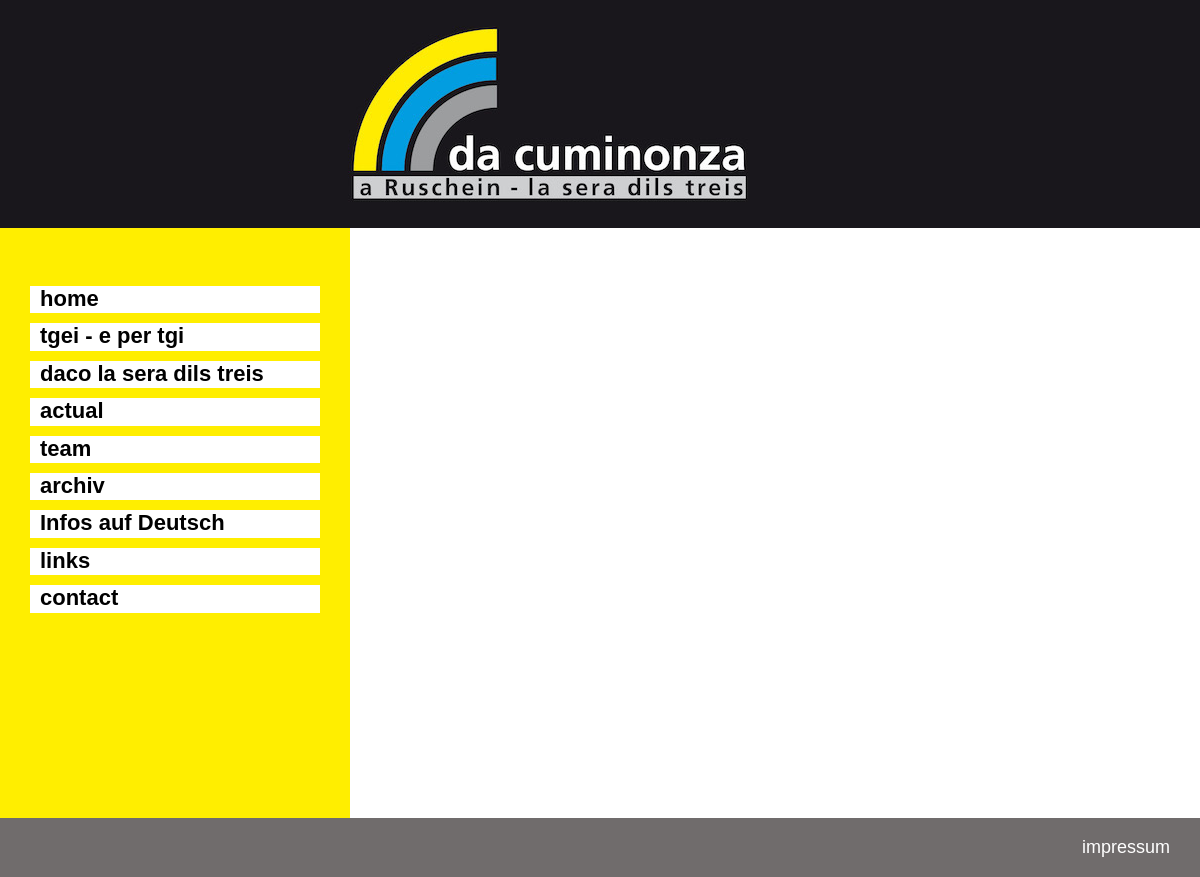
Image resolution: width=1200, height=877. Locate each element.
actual (72, 410)
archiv (72, 485)
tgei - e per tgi (112, 335)
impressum (1126, 847)
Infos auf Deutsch (132, 522)
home (69, 298)
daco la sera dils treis (152, 373)
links (65, 560)
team (65, 448)
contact (79, 597)
